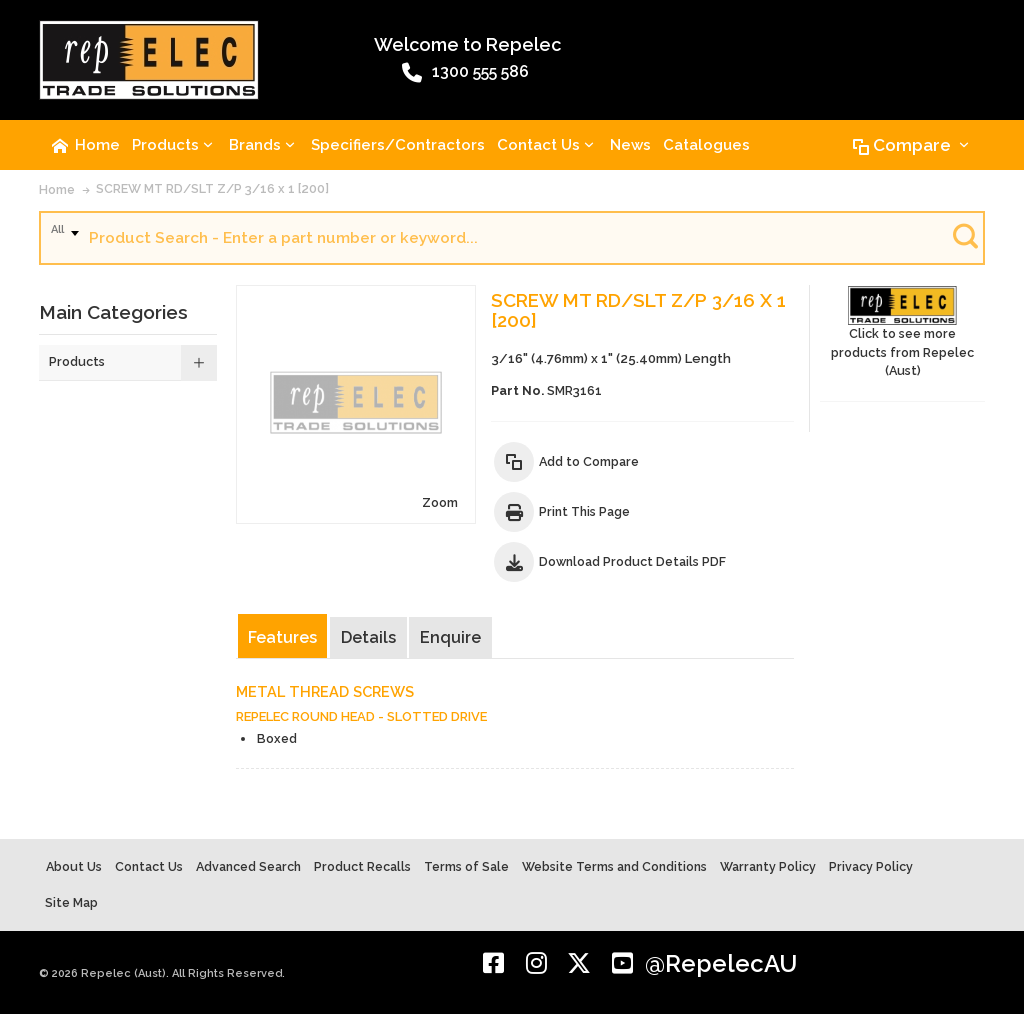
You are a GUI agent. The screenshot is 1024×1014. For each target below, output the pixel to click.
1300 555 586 (465, 73)
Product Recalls (362, 866)
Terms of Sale (466, 866)
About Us (74, 866)
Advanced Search (248, 866)
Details (368, 637)
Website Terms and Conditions (614, 866)
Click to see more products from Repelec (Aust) (902, 332)
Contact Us (149, 866)
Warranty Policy (768, 866)
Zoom (440, 502)
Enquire (450, 637)
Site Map (71, 902)
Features (282, 637)
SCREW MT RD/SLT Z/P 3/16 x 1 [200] (212, 188)
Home (57, 189)
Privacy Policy (871, 866)
